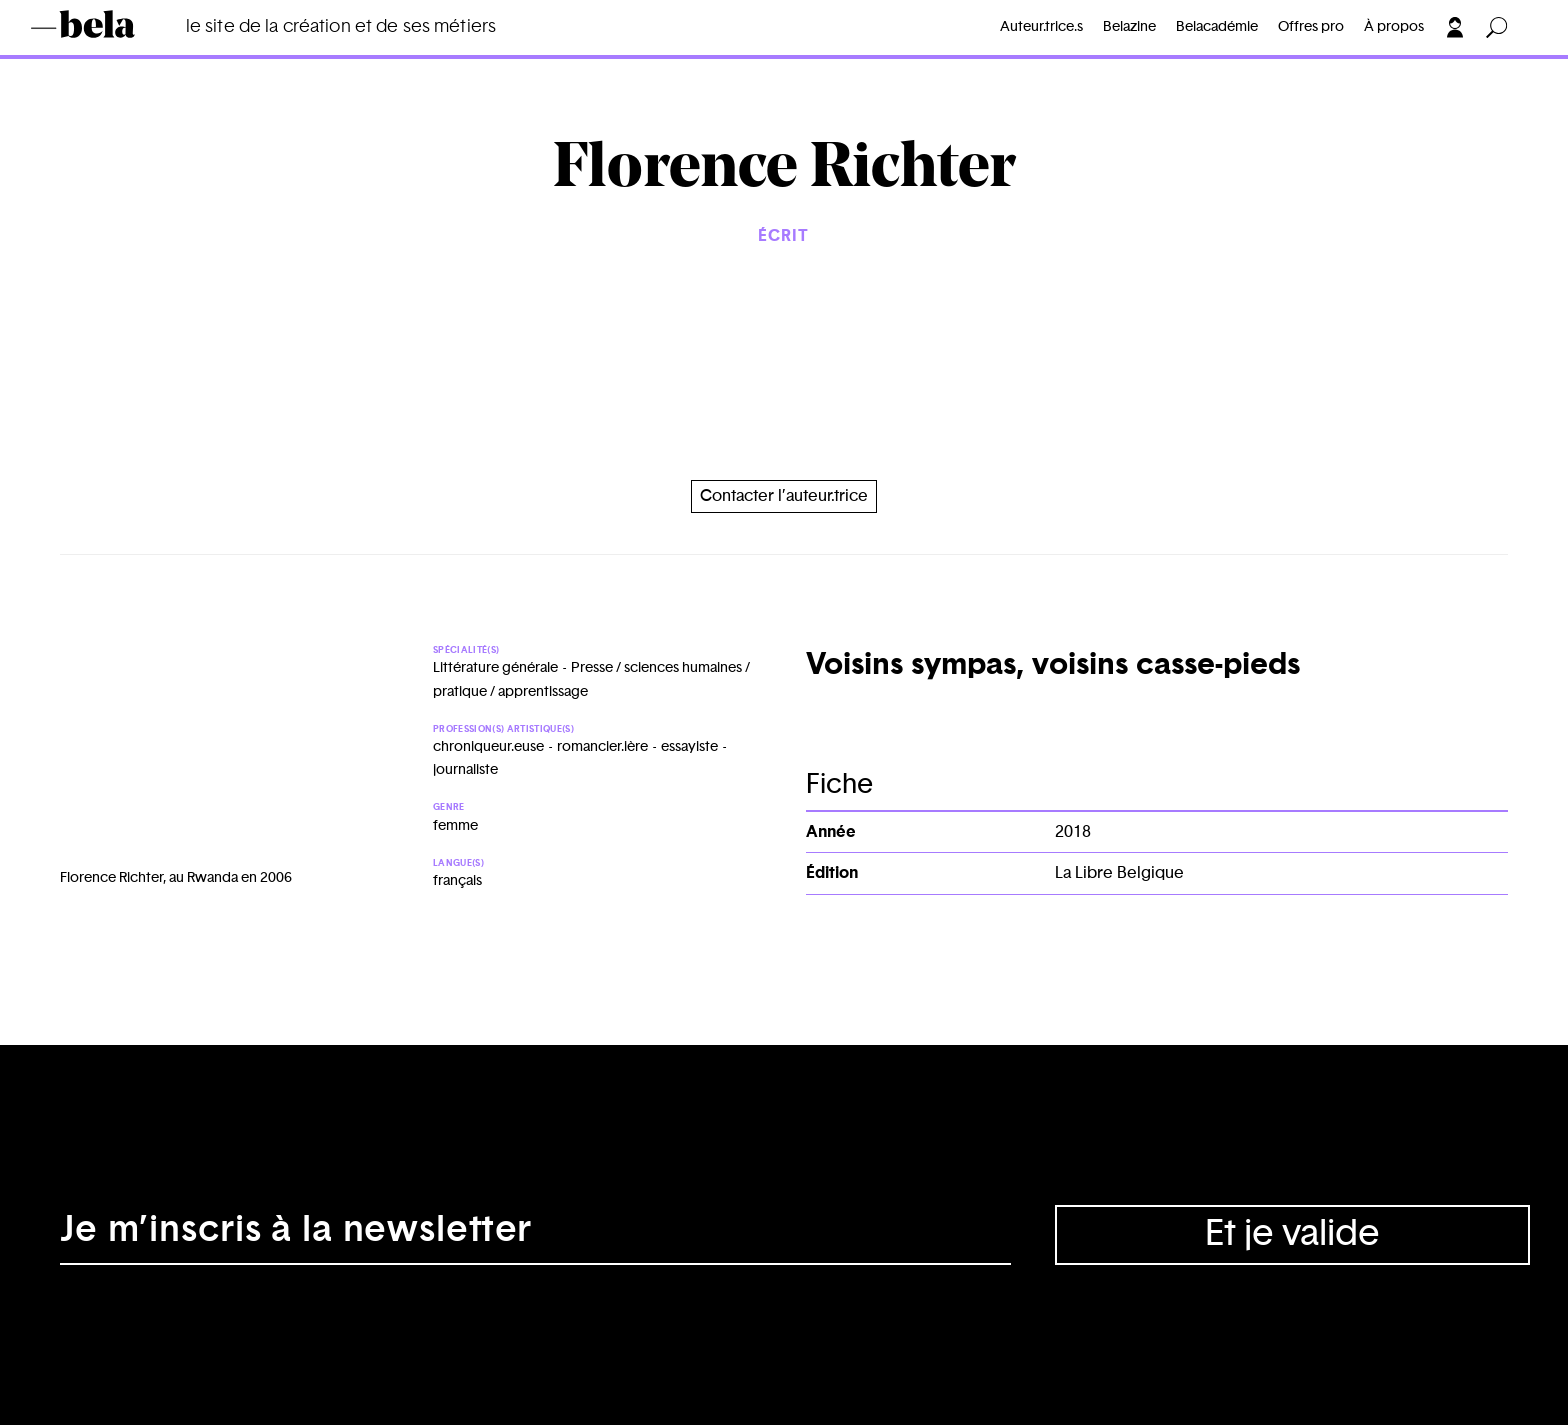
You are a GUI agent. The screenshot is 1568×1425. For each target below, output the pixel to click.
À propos (1394, 27)
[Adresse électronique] (535, 1235)
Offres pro (1311, 27)
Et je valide (1292, 1234)
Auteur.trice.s (1041, 27)
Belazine (1129, 27)
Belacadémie (1217, 27)
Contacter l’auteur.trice (784, 496)
